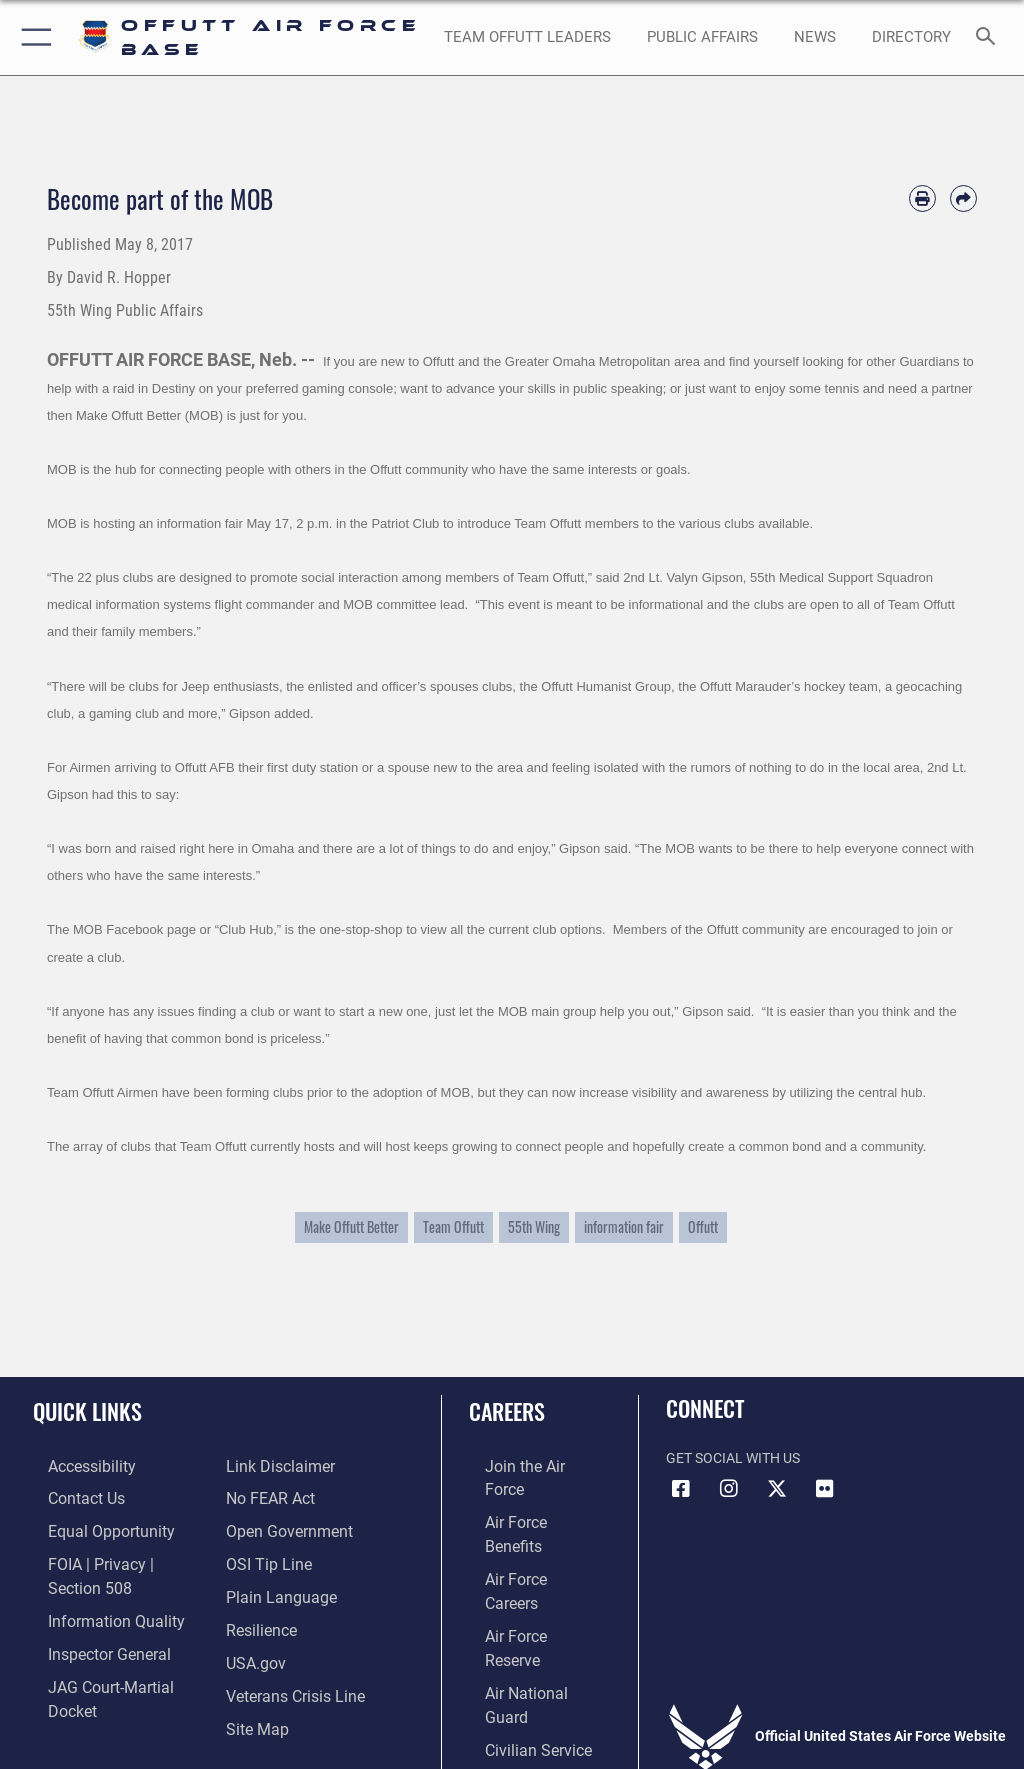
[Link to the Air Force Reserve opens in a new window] (522, 1557)
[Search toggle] (989, 37)
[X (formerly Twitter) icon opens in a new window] (777, 1489)
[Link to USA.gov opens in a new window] (252, 1618)
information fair (624, 1227)
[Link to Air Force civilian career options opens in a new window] (514, 1618)
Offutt (703, 1227)
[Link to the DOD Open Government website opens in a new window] (282, 1495)
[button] (32, 37)
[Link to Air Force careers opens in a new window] (522, 1526)
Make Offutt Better (351, 1227)
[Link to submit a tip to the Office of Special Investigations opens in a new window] (262, 1526)
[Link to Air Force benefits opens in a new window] (523, 1495)
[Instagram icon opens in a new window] (729, 1489)
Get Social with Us (733, 1458)
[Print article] (922, 198)
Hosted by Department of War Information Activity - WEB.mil (512, 1725)
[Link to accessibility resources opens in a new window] (71, 1465)
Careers (507, 1411)
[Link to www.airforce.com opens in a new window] (523, 1465)
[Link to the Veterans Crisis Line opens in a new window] (287, 1649)
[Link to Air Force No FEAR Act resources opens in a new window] (265, 1465)
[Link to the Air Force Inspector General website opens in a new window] (88, 1618)
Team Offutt (453, 1227)
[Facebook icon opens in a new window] (681, 1489)
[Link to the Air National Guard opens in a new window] (526, 1587)
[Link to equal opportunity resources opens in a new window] (89, 1526)
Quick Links (87, 1411)
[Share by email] (963, 198)
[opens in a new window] (911, 38)
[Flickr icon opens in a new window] (825, 1489)
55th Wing (534, 1227)
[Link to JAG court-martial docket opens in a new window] (112, 1649)
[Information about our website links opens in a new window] (79, 1679)
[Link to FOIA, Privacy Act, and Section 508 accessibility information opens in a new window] (117, 1557)
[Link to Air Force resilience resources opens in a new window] (256, 1587)
